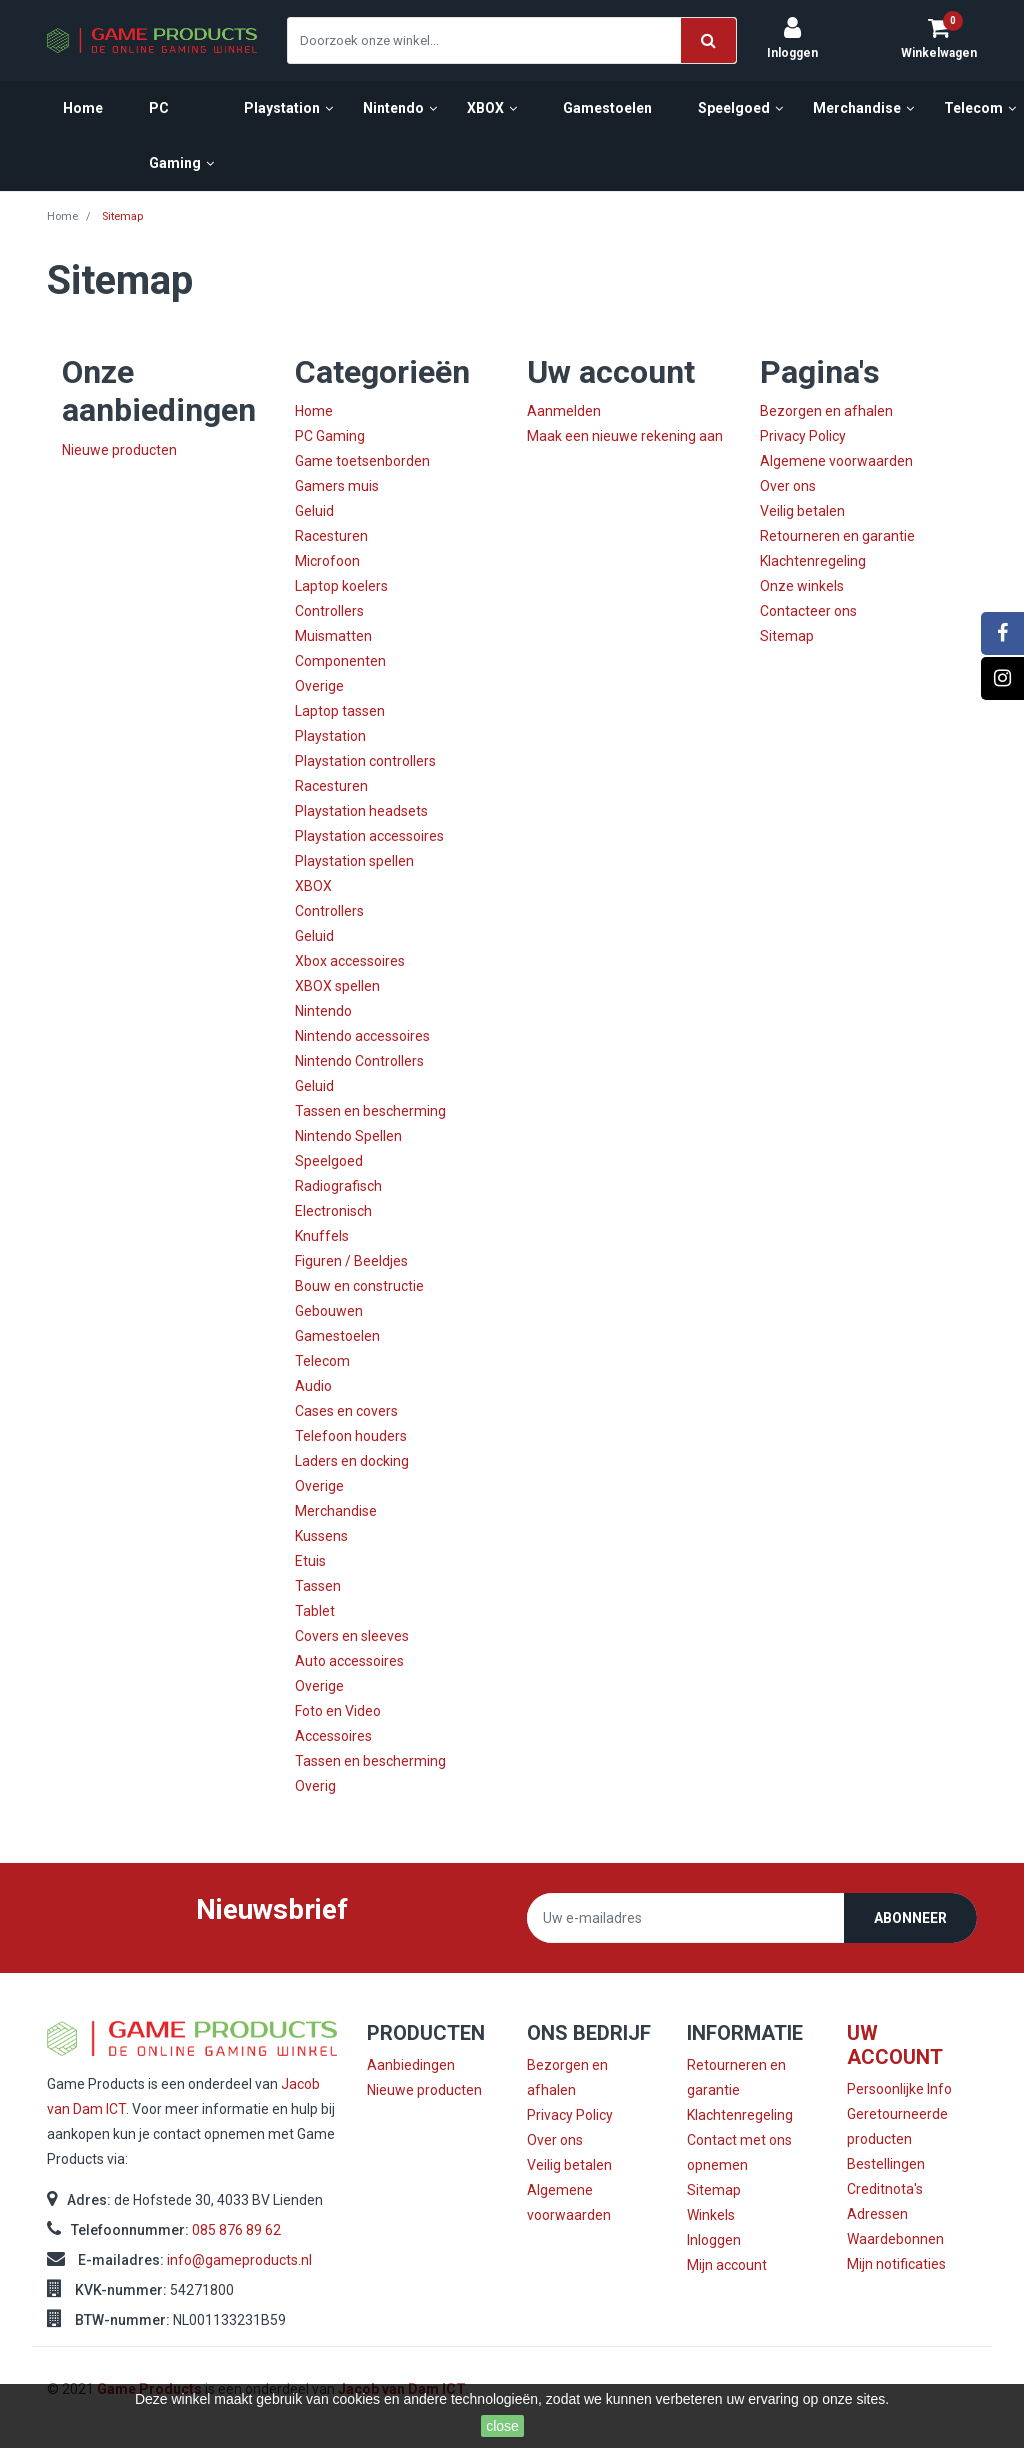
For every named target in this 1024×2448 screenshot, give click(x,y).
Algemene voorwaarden (836, 461)
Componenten (340, 661)
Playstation (330, 736)
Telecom (322, 1361)
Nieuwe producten (119, 450)
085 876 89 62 (236, 2230)
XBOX (313, 886)
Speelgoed (329, 1161)
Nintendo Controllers (359, 1061)
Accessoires (333, 1736)
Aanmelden (564, 411)
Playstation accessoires (369, 836)
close (502, 2426)
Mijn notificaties (896, 2264)
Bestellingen (886, 2164)
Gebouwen (329, 1311)
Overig (315, 1786)
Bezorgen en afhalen (826, 411)
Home (314, 411)
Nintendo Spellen (348, 1136)
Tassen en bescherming (370, 1111)
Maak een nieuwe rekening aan (625, 436)
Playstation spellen (354, 861)
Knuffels (322, 1236)
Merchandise (336, 1511)
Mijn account (727, 2265)
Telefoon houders (351, 1436)
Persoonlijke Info (899, 2089)
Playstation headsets (361, 811)
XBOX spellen (337, 986)
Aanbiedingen (411, 2065)
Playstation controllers (365, 761)
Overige (319, 686)
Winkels (711, 2215)
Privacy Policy (803, 436)
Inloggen (714, 2240)
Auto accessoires (349, 1661)
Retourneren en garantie (837, 536)
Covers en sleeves (352, 1636)
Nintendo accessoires (362, 1036)
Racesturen (331, 536)
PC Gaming (330, 436)
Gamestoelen (337, 1336)
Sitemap (787, 636)
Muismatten (333, 636)
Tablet (315, 1611)
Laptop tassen (340, 711)
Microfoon (327, 561)
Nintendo (323, 1011)
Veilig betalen (802, 511)
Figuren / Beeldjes (351, 1261)
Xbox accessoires (350, 961)
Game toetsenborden (362, 461)
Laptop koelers (341, 586)
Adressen (877, 2214)
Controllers (329, 611)
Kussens (321, 1536)
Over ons (788, 486)
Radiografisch (338, 1186)
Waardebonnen (895, 2239)
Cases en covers (346, 1411)
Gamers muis (337, 486)
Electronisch (333, 1211)
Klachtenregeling (813, 561)
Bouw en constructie (359, 1286)
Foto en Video (338, 1711)
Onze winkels (802, 586)
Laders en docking (352, 1461)
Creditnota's (885, 2189)
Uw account (895, 2045)
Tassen (318, 1586)
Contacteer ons (808, 611)
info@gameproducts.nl (239, 2260)
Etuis (310, 1561)
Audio (313, 1386)
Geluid (314, 511)
